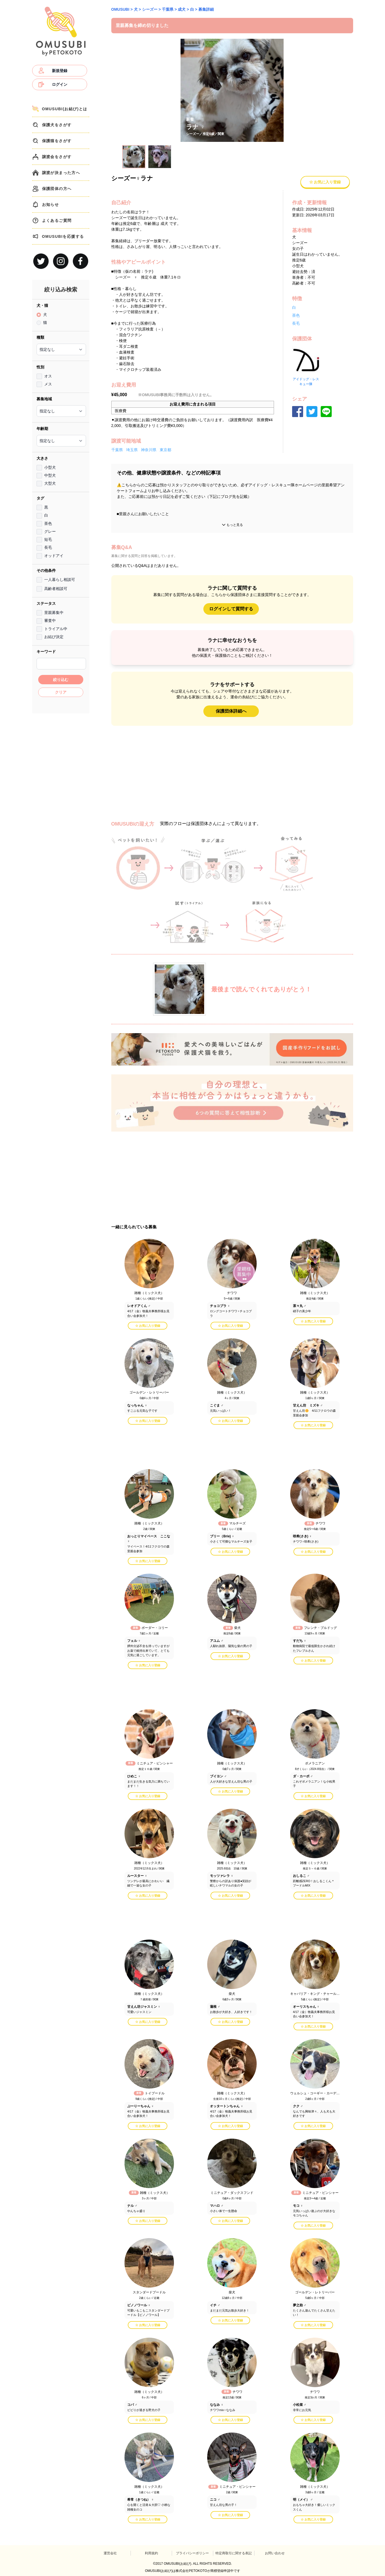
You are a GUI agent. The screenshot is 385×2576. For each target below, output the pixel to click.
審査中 (50, 620)
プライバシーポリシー (192, 2553)
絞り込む (60, 679)
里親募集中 (53, 612)
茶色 (48, 523)
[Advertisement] (60, 799)
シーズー (149, 9)
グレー (50, 531)
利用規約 (151, 2553)
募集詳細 (206, 9)
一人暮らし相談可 (59, 579)
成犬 (181, 9)
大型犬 (50, 483)
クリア (61, 692)
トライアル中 (55, 629)
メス (48, 384)
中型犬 (50, 475)
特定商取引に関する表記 (233, 2553)
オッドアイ (53, 555)
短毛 (48, 539)
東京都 (165, 450)
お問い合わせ (275, 2553)
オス (48, 376)
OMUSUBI (120, 9)
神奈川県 (148, 450)
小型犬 (50, 467)
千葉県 (167, 9)
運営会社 (110, 2553)
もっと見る (232, 525)
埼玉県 (132, 450)
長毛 (48, 547)
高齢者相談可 (55, 588)
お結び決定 (53, 637)
